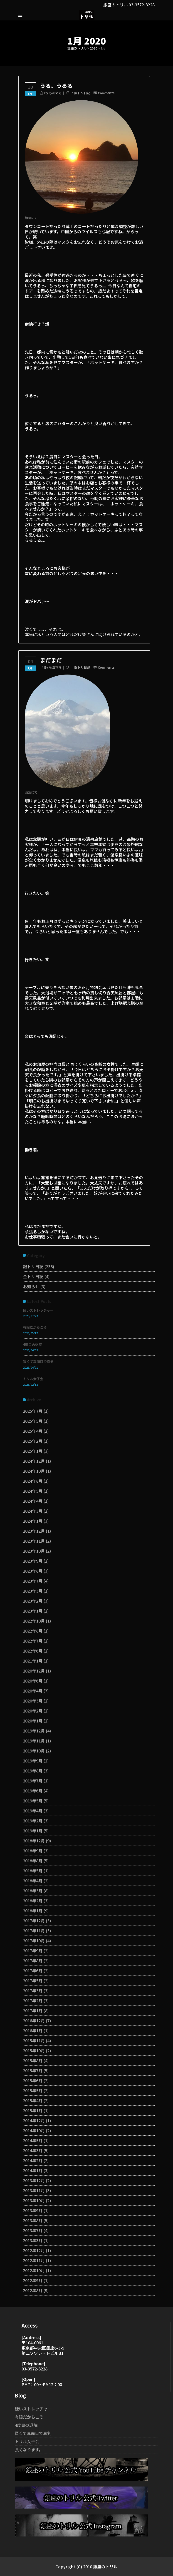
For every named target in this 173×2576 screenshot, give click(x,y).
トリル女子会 (33, 1378)
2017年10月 (34, 1940)
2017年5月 (32, 1980)
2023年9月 (32, 1561)
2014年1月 (32, 2170)
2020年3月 (32, 1701)
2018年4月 (32, 1881)
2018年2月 (32, 1900)
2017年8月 (32, 1960)
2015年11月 (34, 2040)
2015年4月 (32, 2100)
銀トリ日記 (82, 93)
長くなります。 (29, 2449)
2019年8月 (32, 1771)
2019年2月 (32, 1821)
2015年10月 (34, 2050)
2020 (93, 48)
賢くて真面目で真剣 (38, 1361)
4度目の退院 (32, 1344)
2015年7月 (32, 2070)
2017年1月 (32, 2010)
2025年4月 (32, 1431)
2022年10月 (34, 1621)
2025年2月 (32, 1441)
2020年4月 (32, 1691)
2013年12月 (34, 2180)
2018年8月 (32, 1861)
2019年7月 (32, 1781)
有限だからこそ (35, 1327)
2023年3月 (32, 1591)
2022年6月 (32, 1651)
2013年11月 (34, 2190)
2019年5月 (32, 1801)
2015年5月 (32, 2090)
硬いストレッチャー (38, 1310)
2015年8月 (32, 2060)
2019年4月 (32, 1811)
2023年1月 (32, 1611)
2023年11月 (34, 1541)
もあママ (55, 93)
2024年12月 (34, 1461)
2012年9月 (32, 2280)
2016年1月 (32, 2030)
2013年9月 (32, 2210)
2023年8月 (32, 1571)
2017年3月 (32, 1990)
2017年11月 (34, 1930)
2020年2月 (32, 1711)
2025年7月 (32, 1411)
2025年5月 (32, 1421)
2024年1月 (32, 1521)
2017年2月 (32, 2000)
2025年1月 (32, 1451)
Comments (106, 93)
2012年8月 (32, 2290)
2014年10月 (34, 2130)
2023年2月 (32, 1601)
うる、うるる (56, 85)
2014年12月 (34, 2120)
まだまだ (51, 660)
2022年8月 (32, 1631)
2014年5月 (32, 2140)
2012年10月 (34, 2270)
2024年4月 (32, 1501)
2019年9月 (32, 1761)
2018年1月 (32, 1910)
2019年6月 (32, 1791)
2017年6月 (32, 1970)
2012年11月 (34, 2260)
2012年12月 (34, 2250)
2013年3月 (32, 2240)
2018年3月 (32, 1891)
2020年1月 (32, 1721)
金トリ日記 (33, 1276)
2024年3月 (32, 1511)
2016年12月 (34, 2020)
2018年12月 (34, 1841)
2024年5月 (32, 1491)
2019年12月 (34, 1731)
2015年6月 (32, 2080)
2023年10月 (34, 1551)
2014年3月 (32, 2150)
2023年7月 (32, 1581)
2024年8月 (32, 1481)
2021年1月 (32, 1661)
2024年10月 (34, 1471)
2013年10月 (34, 2200)
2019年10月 (34, 1751)
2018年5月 (32, 1871)
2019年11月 (34, 1741)
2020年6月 (32, 1681)
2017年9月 (32, 1950)
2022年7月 (32, 1641)
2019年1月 (32, 1831)
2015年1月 (32, 2110)
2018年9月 (32, 1851)
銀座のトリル (76, 48)
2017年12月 (34, 1920)
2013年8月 (32, 2220)
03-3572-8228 (142, 4)
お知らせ (31, 1286)
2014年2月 (32, 2160)
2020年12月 (34, 1671)
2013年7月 (32, 2230)
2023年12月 (34, 1531)
